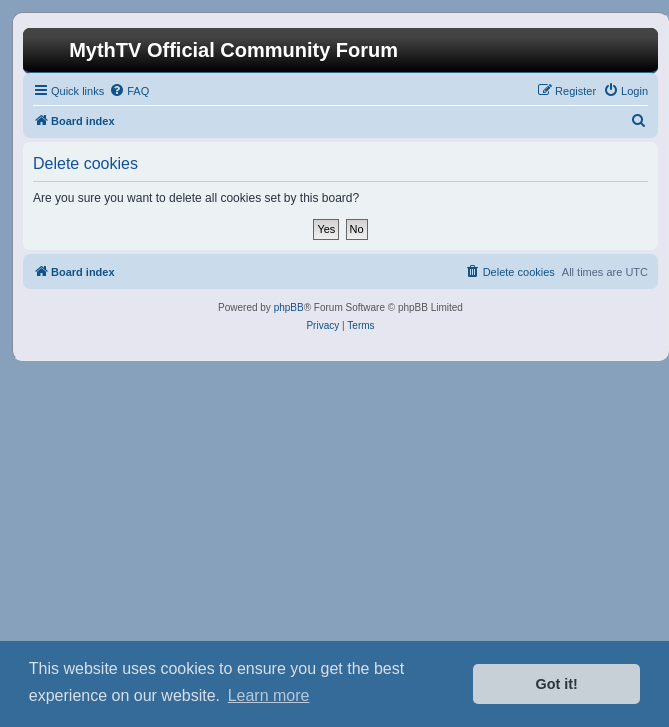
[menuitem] (129, 91)
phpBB (289, 307)
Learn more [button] (269, 695)
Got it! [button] (557, 684)
